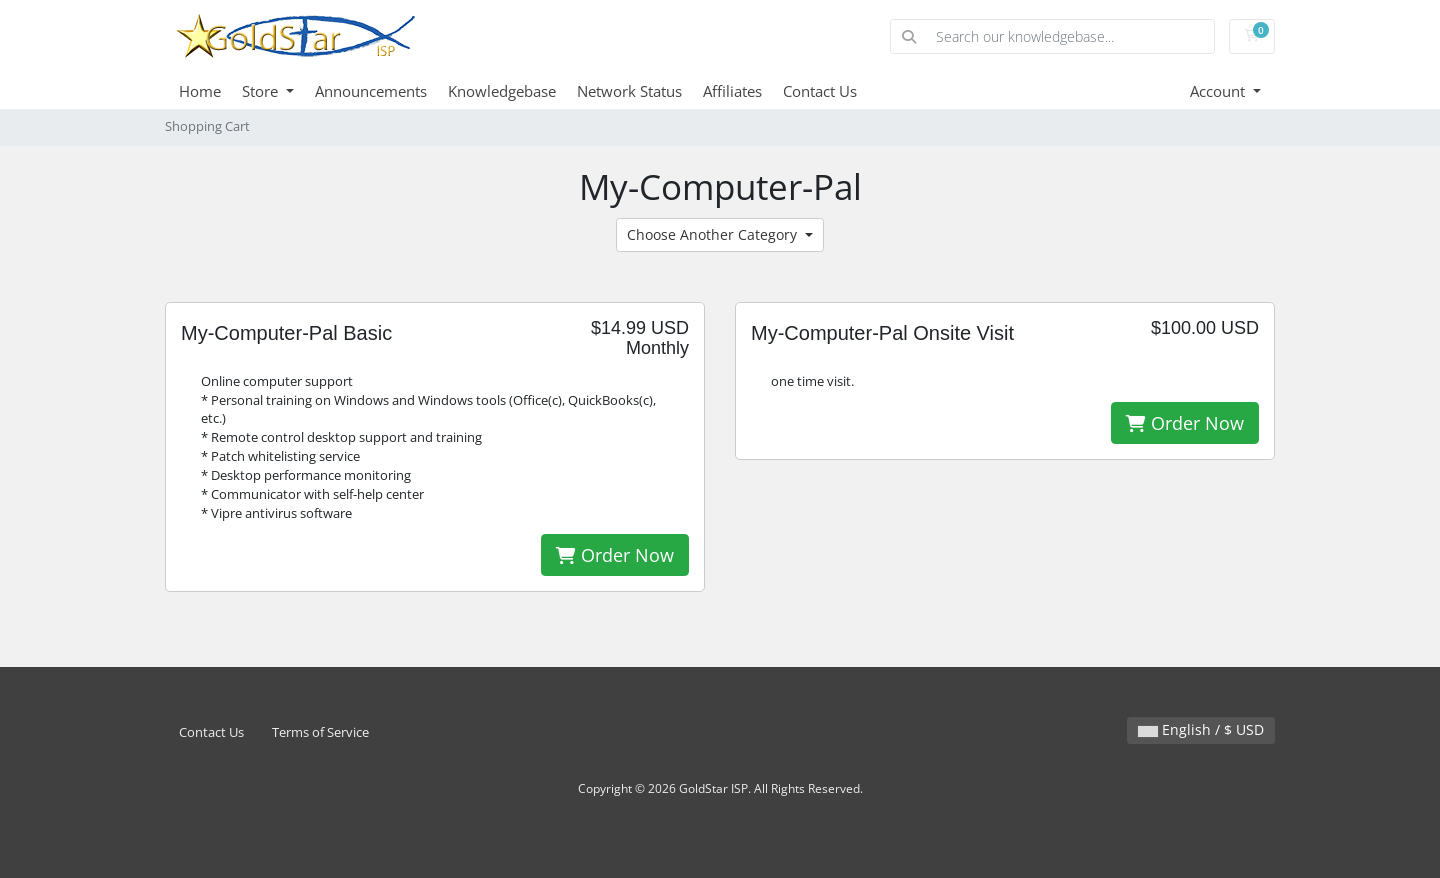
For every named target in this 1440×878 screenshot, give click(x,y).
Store (262, 91)
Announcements (371, 91)
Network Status (629, 91)
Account (1219, 91)
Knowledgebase (502, 91)
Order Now (615, 555)
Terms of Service (320, 732)
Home (200, 91)
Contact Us (820, 91)
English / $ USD (1201, 729)
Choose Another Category (714, 234)
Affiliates (732, 91)
